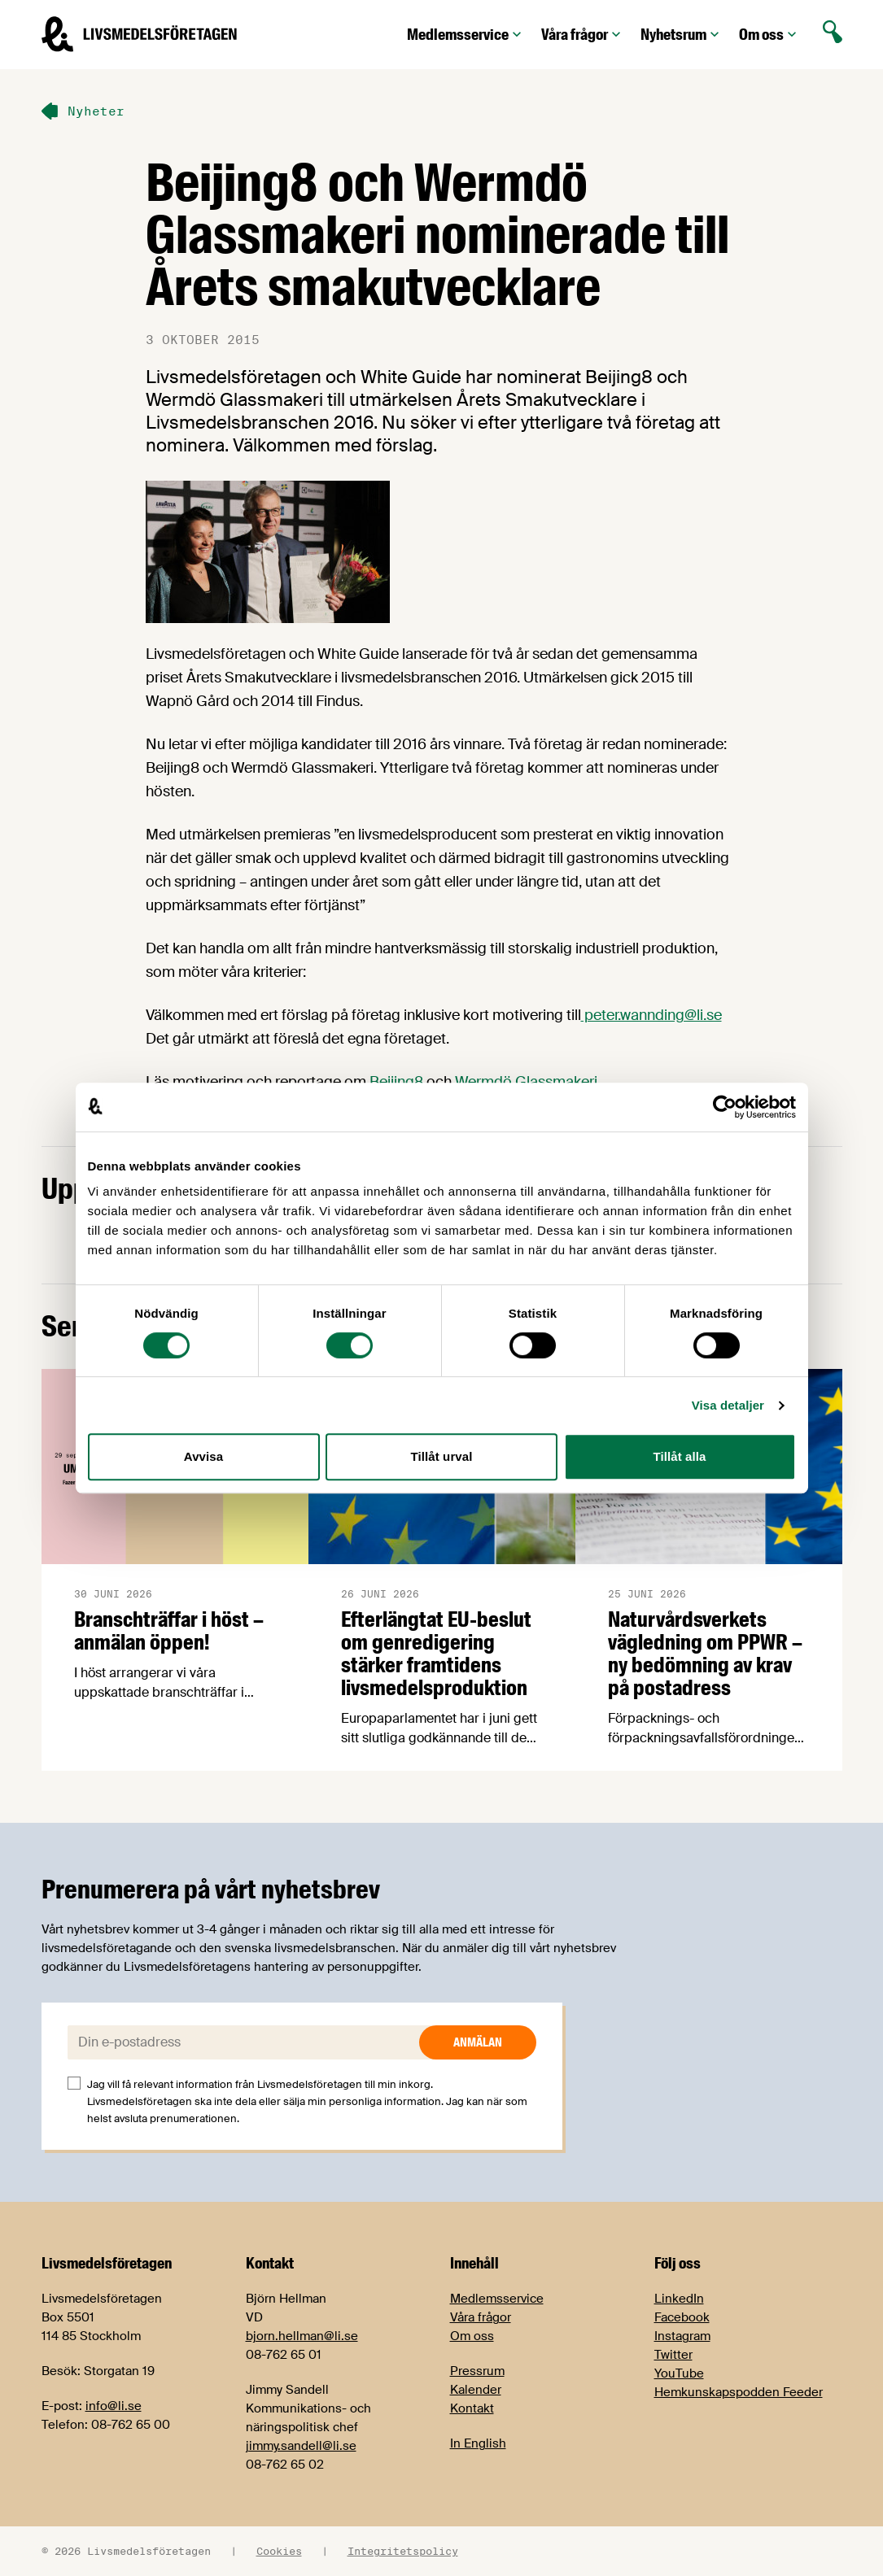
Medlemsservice (466, 34)
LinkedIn (679, 2299)
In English (478, 2443)
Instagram (682, 2336)
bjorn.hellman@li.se (302, 2336)
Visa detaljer (728, 1405)
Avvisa (203, 1456)
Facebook (682, 2317)
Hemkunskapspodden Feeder (738, 2392)
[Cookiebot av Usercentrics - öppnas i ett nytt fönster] (725, 1107)
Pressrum (477, 2371)
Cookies (279, 2550)
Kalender (475, 2390)
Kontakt (472, 2408)
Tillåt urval (442, 1456)
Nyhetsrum (681, 34)
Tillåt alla (679, 1456)
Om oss (769, 34)
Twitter (673, 2355)
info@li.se (113, 2406)
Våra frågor (582, 34)
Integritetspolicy (403, 2550)
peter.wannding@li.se (651, 1015)
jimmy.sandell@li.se (301, 2446)
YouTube (679, 2373)
